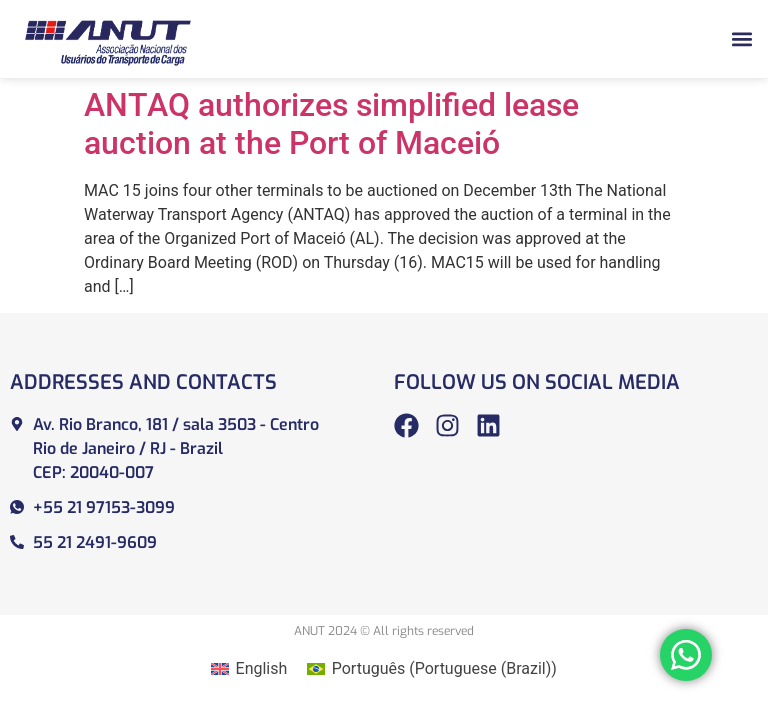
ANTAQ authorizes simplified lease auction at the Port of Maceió (331, 124)
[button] (741, 38)
